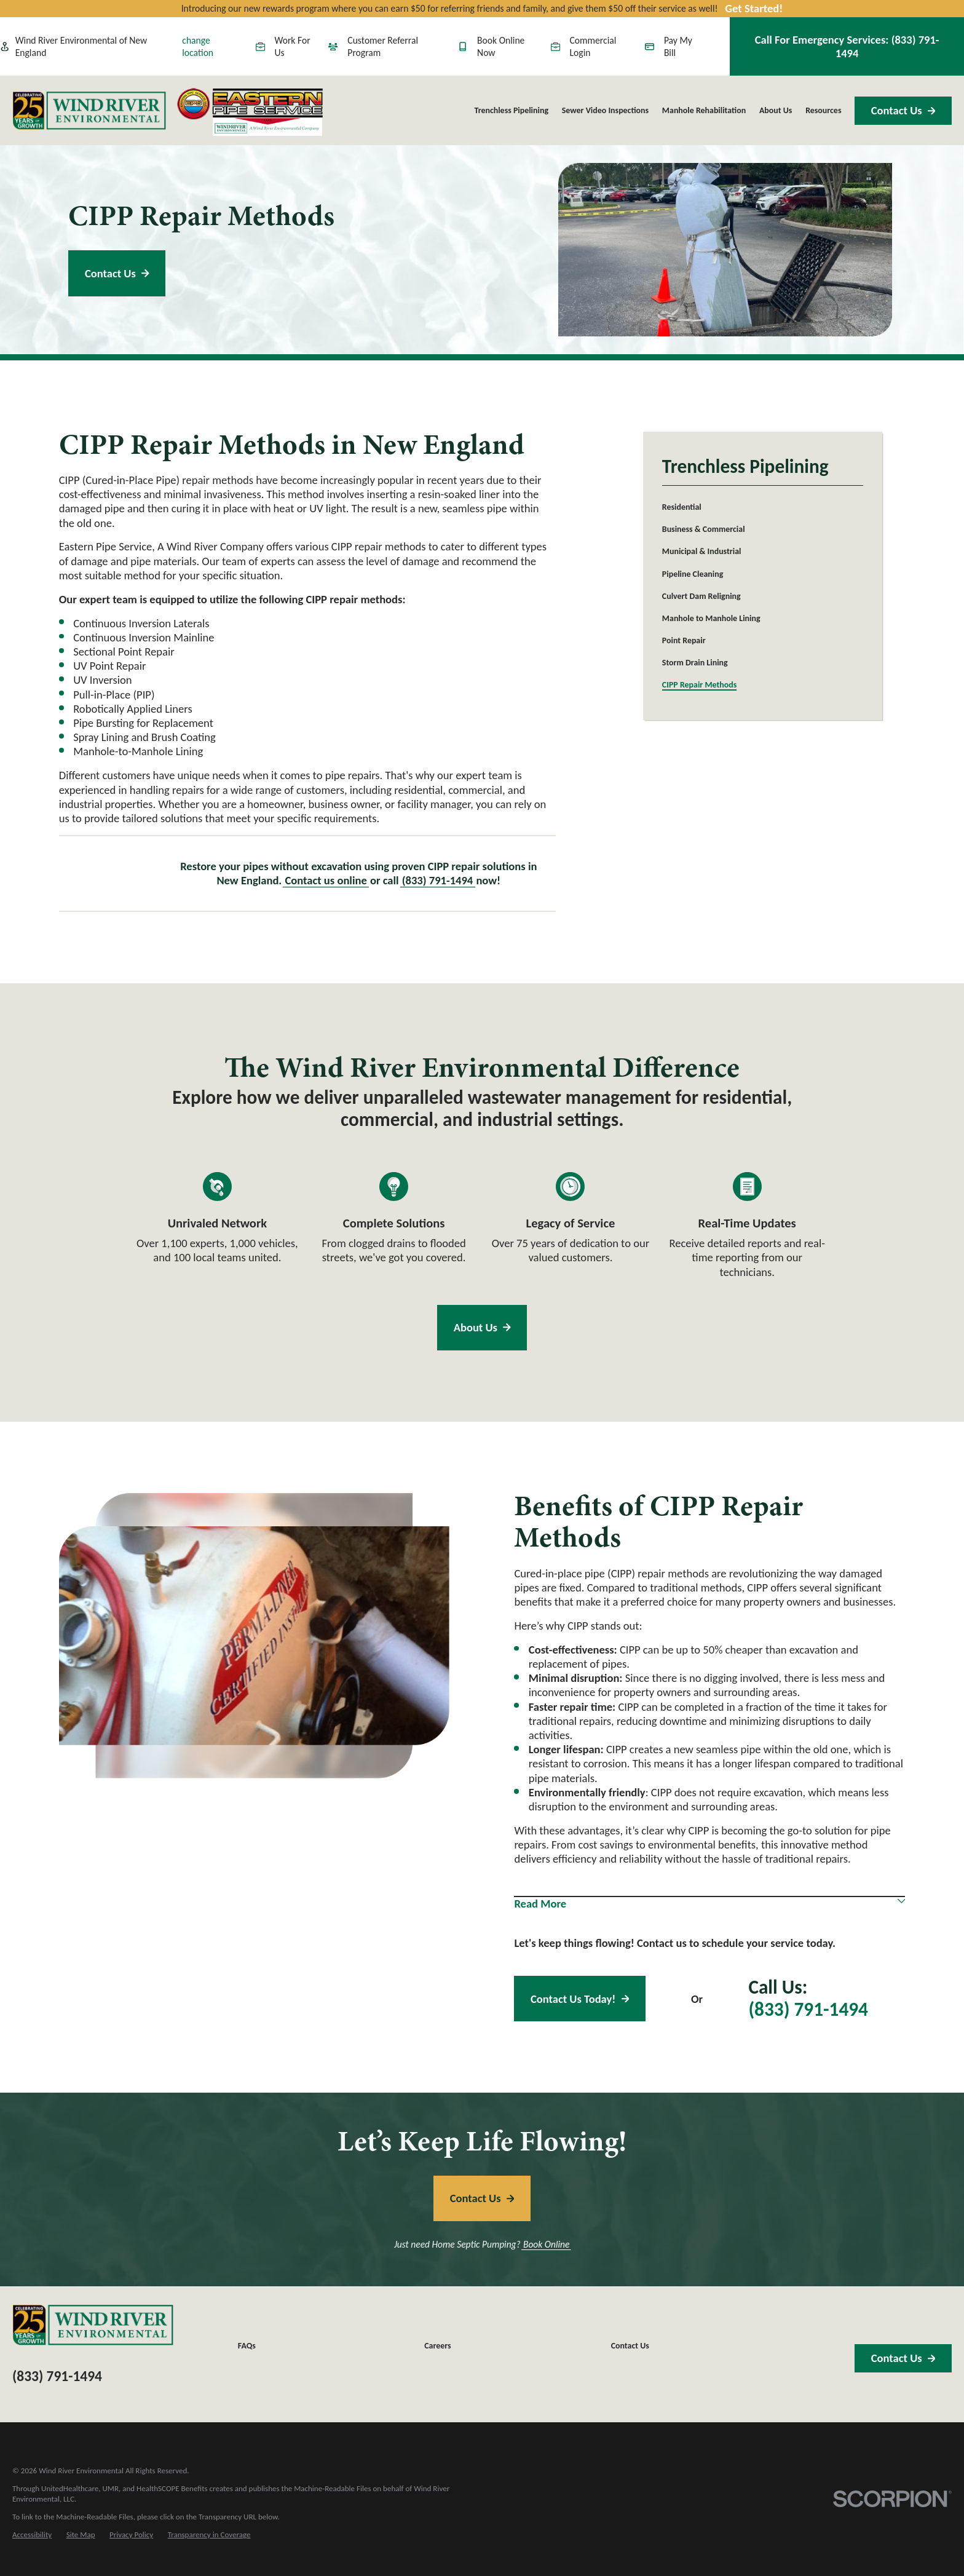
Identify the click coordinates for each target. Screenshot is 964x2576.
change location (197, 46)
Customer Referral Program (373, 46)
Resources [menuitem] (823, 110)
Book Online (546, 2245)
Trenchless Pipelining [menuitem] (511, 110)
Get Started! (754, 8)
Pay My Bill (668, 46)
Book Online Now (491, 46)
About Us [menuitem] (775, 110)
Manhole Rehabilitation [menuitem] (704, 110)
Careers (437, 2345)
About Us (481, 1327)
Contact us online (325, 880)
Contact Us (903, 110)
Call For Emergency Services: (847, 46)
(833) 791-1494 (437, 880)
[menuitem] (762, 507)
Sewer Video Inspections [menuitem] (605, 110)
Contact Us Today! (580, 1999)
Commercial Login (584, 46)
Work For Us (283, 46)
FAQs (247, 2345)
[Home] (89, 110)
